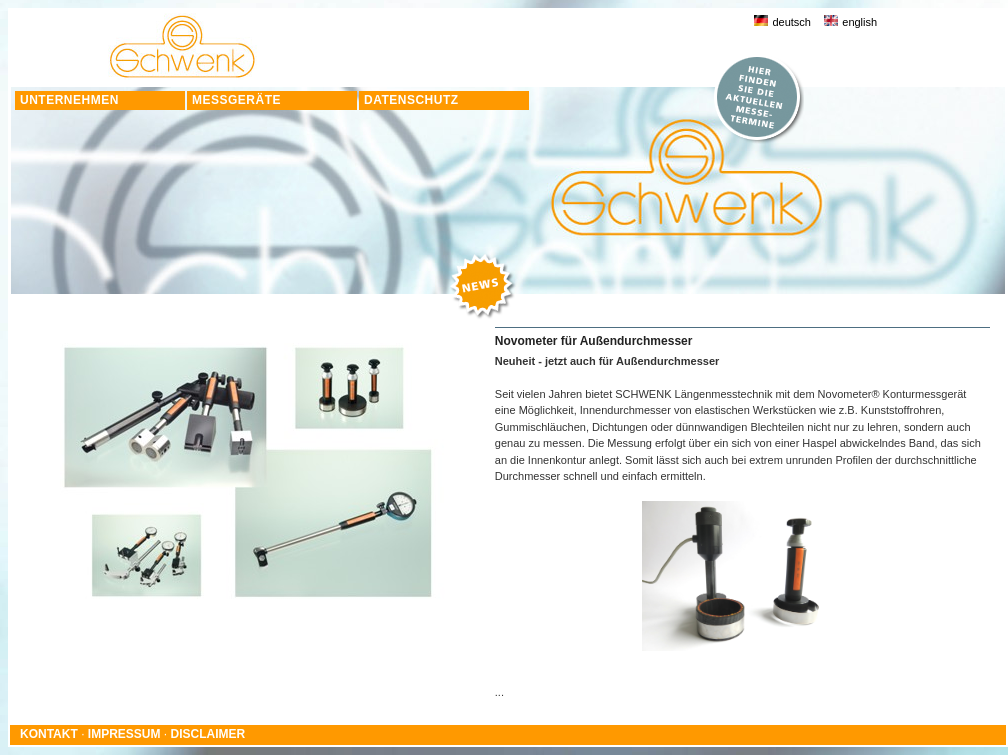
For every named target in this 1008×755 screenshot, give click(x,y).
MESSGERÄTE (236, 100)
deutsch (782, 22)
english (850, 22)
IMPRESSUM (124, 734)
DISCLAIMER (208, 734)
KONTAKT (49, 734)
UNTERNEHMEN (69, 100)
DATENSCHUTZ (411, 100)
